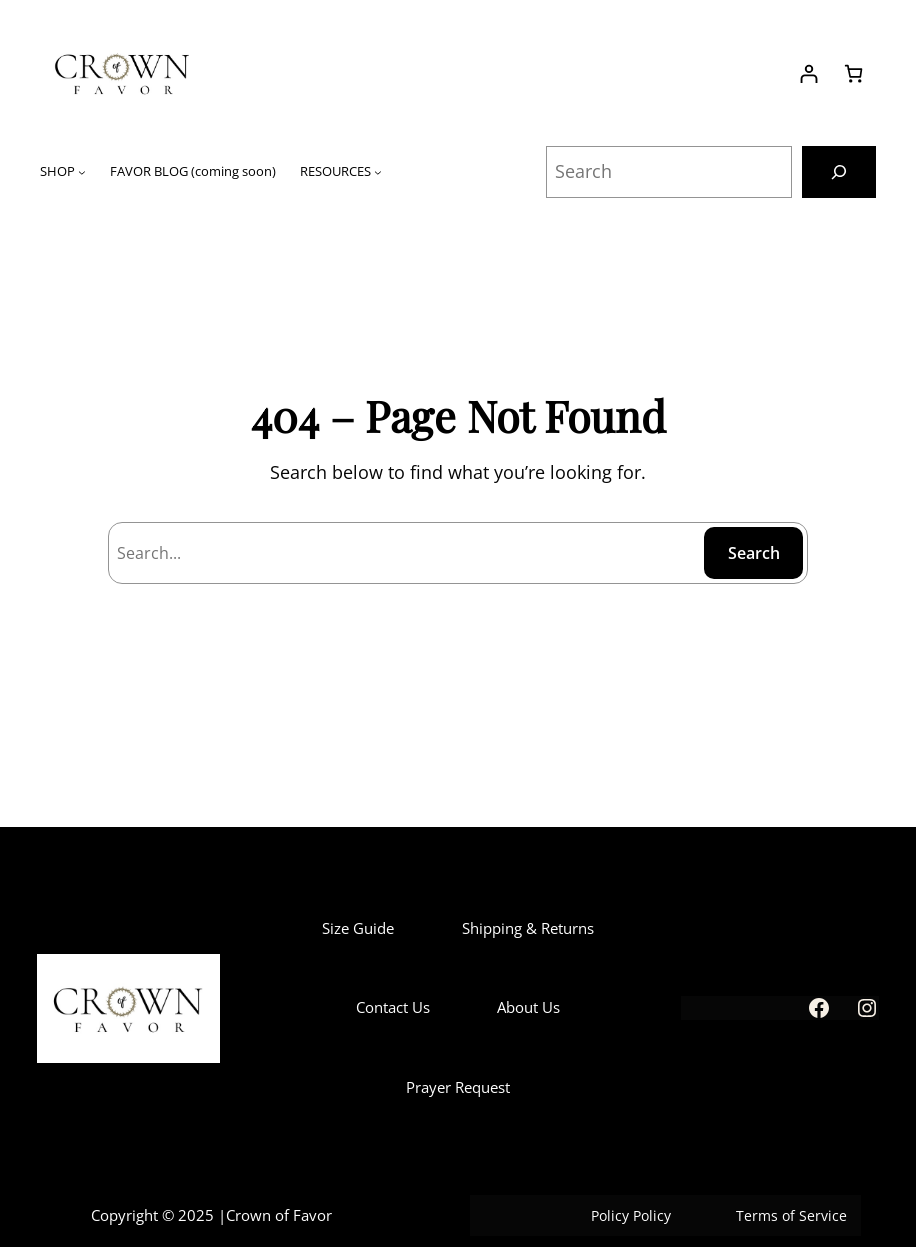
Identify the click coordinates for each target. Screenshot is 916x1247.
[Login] (808, 73)
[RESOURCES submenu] (378, 172)
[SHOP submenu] (82, 172)
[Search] (839, 171)
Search (754, 553)
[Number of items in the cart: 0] (853, 73)
